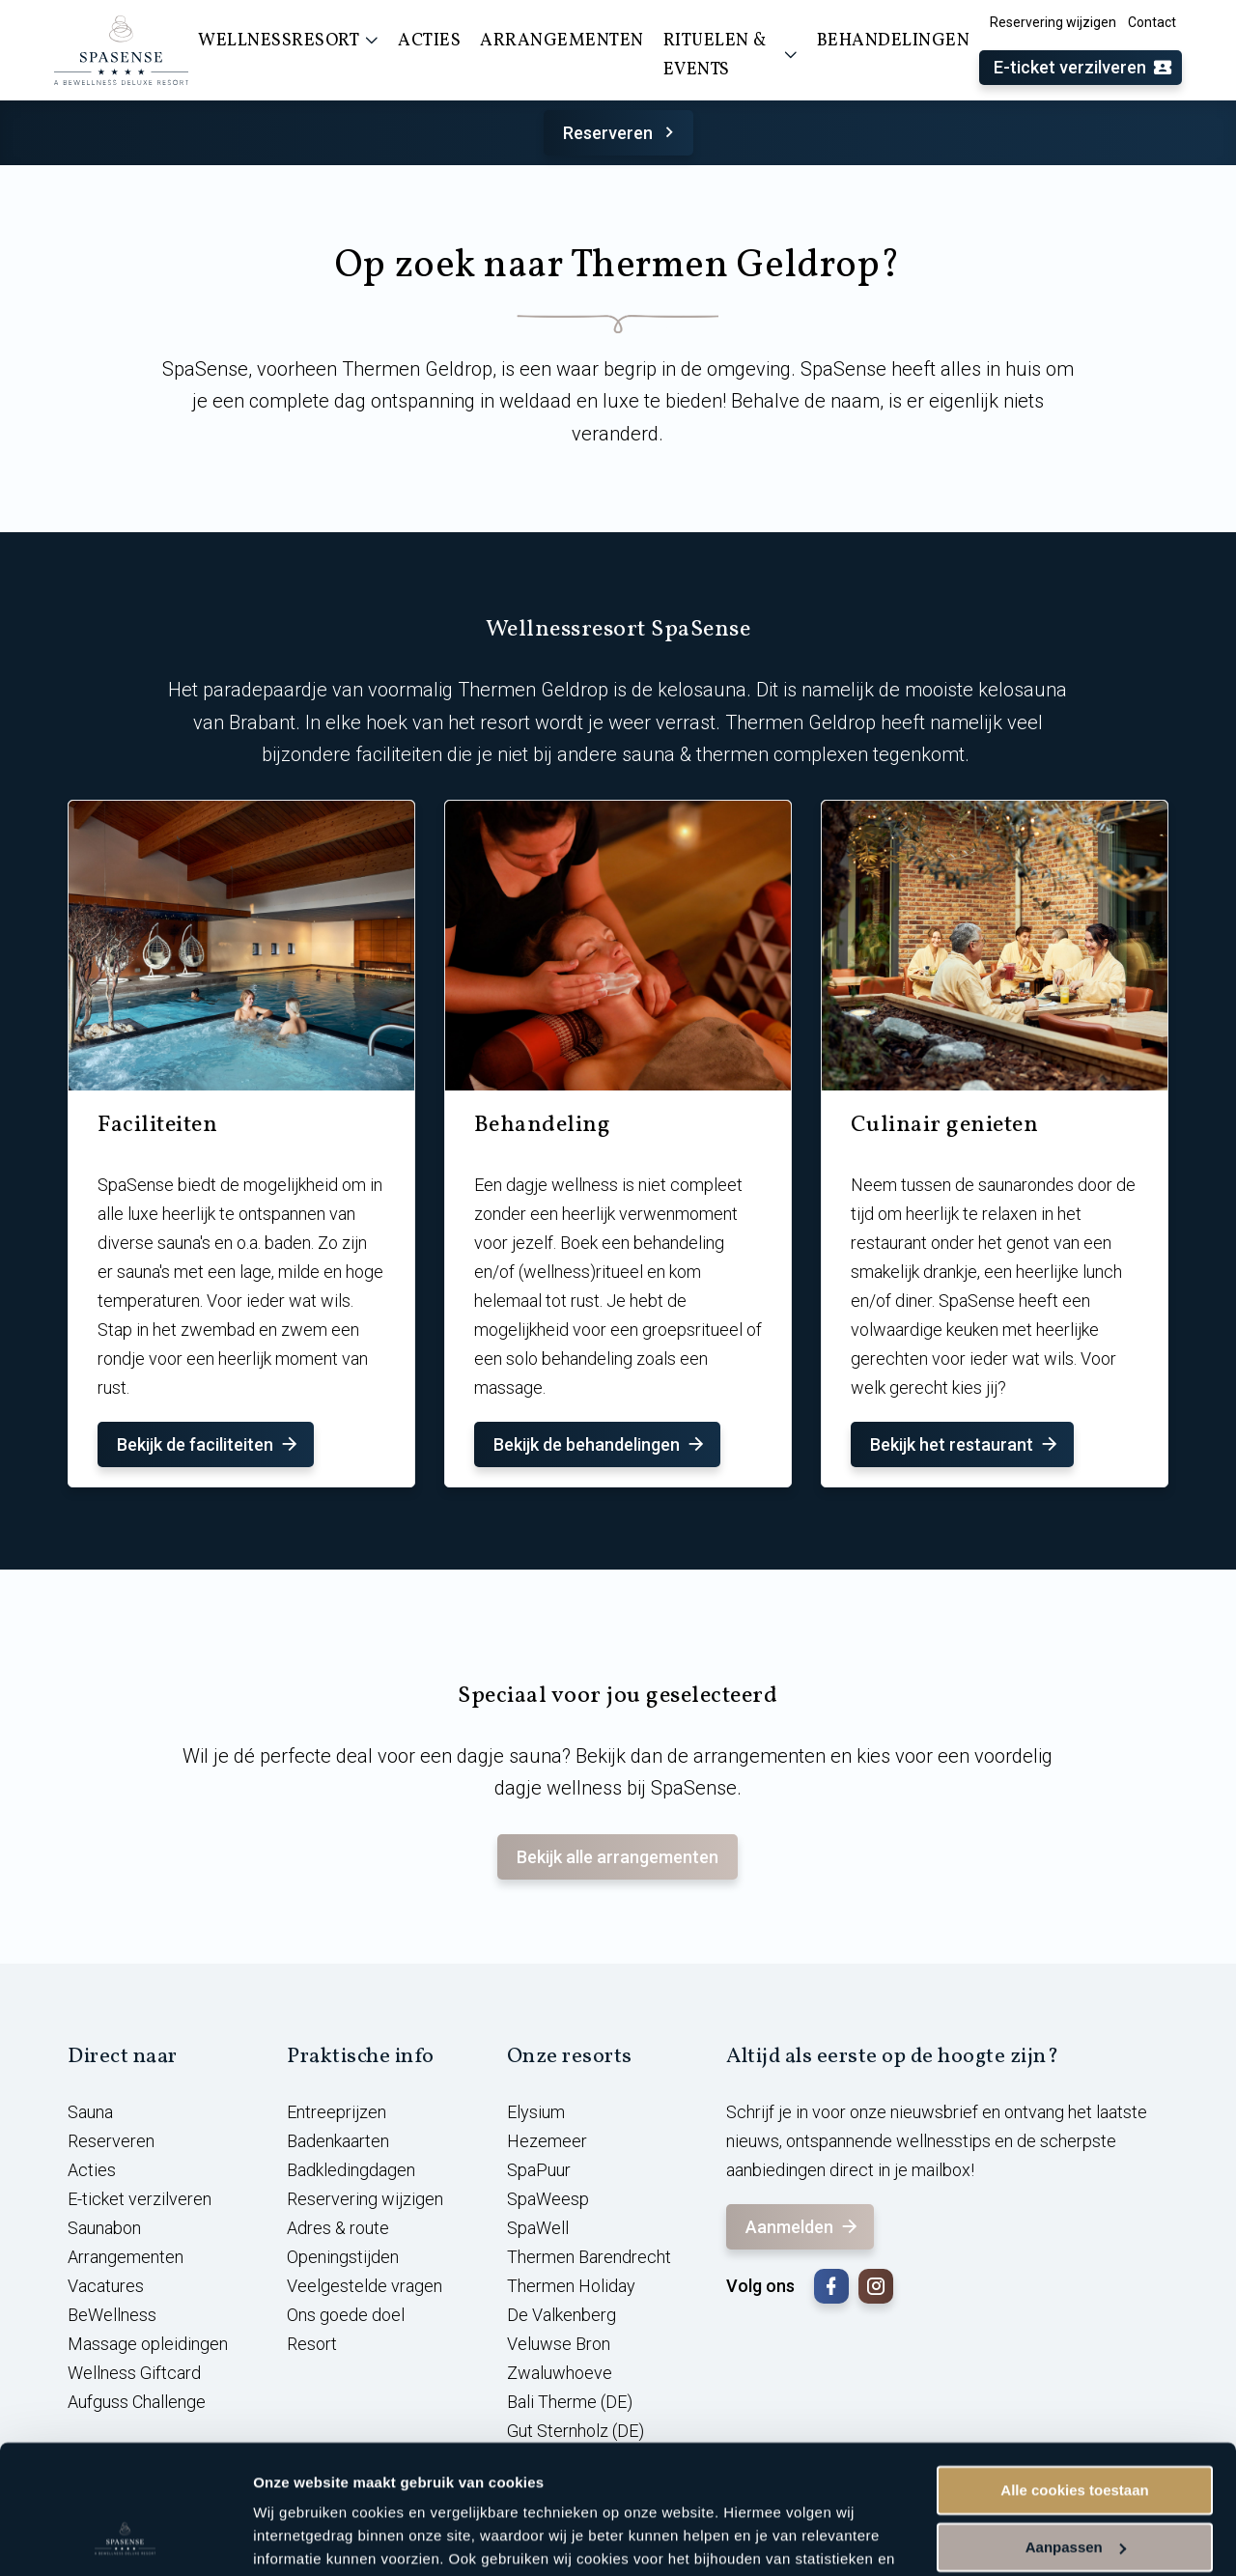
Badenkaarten (338, 2141)
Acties (92, 2170)
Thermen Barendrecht (589, 2257)
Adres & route (338, 2228)
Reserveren (621, 133)
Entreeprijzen (336, 2112)
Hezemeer (547, 2141)
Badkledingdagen (351, 2170)
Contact (1152, 22)
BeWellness (112, 2315)
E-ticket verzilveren (1083, 68)
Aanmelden (802, 2227)
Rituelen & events (730, 55)
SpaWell (538, 2228)
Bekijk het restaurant (965, 1444)
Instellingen (294, 2538)
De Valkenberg (561, 2315)
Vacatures (106, 2286)
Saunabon (104, 2228)
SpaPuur (539, 2170)
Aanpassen (1075, 2426)
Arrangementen (125, 2257)
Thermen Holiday (571, 2286)
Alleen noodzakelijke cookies (1074, 2483)
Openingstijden (343, 2257)
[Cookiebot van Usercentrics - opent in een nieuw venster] (125, 2538)
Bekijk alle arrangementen (617, 1857)
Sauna (90, 2112)
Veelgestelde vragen (364, 2286)
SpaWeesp (548, 2199)
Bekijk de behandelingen (600, 1444)
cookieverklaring (452, 2485)
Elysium (536, 2112)
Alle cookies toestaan (1074, 2370)
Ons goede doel (346, 2315)
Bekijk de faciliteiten (208, 1444)
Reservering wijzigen (1053, 22)
